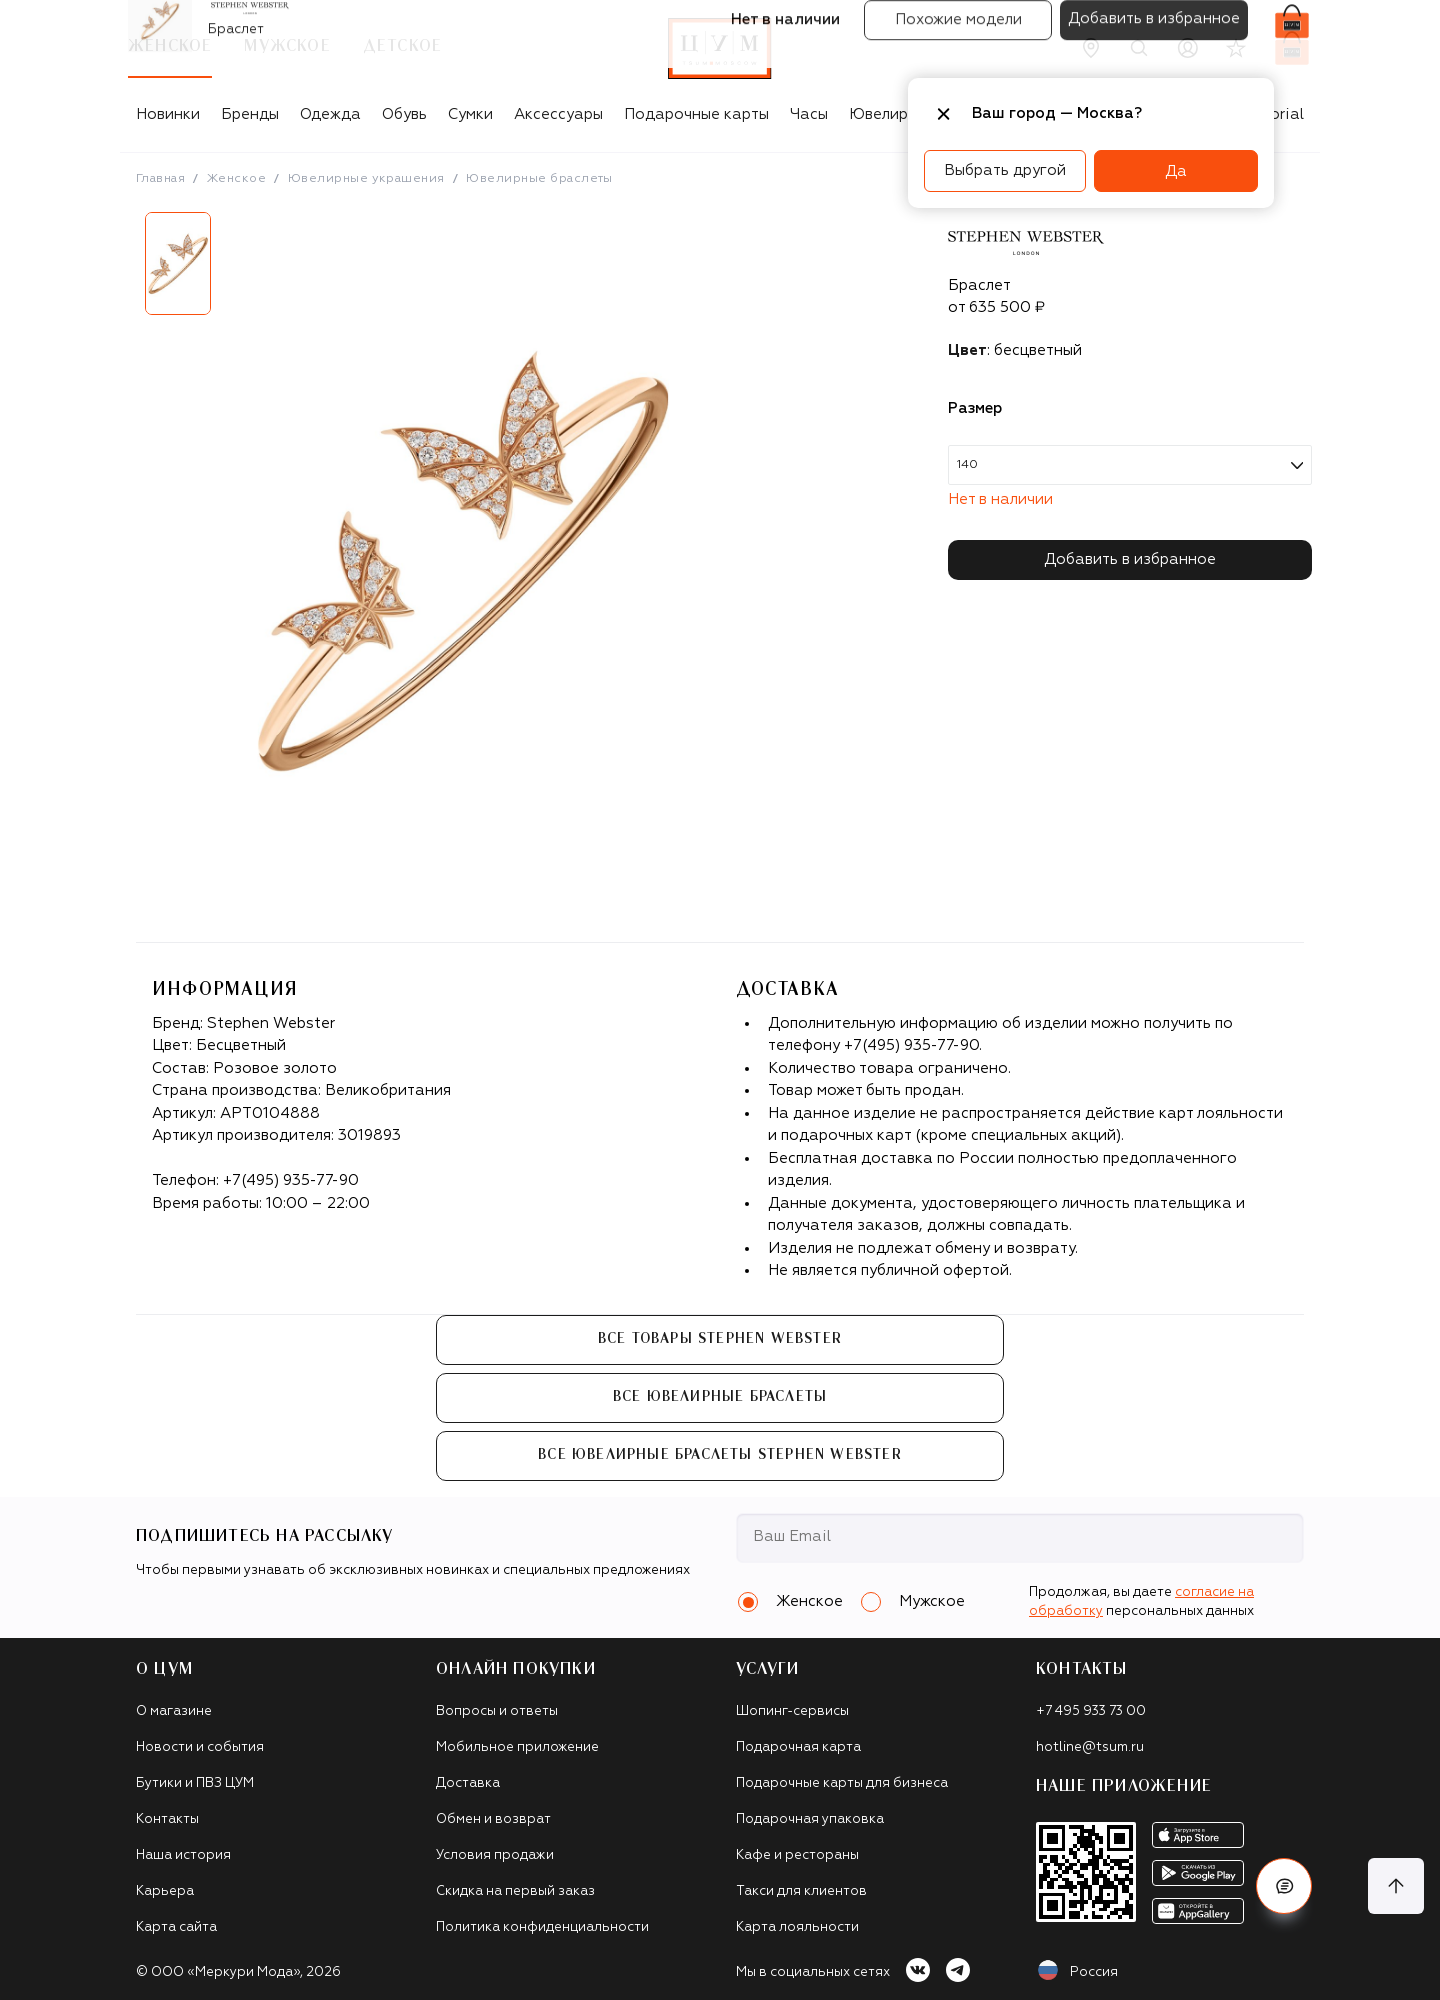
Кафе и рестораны (797, 1855)
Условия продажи (495, 1855)
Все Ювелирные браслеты (720, 1397)
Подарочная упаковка (810, 1819)
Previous (121, 271)
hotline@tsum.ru (1090, 1747)
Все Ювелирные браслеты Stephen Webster (720, 1455)
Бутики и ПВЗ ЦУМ (195, 1783)
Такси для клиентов (801, 1891)
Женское (236, 179)
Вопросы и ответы (497, 1711)
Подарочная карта (798, 1747)
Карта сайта (176, 1927)
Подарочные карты (696, 114)
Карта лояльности (797, 1927)
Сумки (470, 114)
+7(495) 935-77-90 (291, 1180)
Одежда (330, 114)
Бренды (250, 114)
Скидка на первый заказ (515, 1891)
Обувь (404, 114)
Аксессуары (558, 114)
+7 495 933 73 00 (1091, 1711)
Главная (160, 179)
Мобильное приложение (517, 1747)
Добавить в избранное (1130, 559)
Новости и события (200, 1747)
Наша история (183, 1855)
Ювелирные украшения (366, 179)
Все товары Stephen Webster (720, 1339)
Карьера (165, 1891)
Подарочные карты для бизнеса (842, 1783)
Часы (809, 114)
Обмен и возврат (493, 1819)
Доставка (468, 1783)
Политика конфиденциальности (542, 1927)
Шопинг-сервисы (792, 1711)
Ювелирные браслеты (539, 179)
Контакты (167, 1819)
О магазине (174, 1711)
